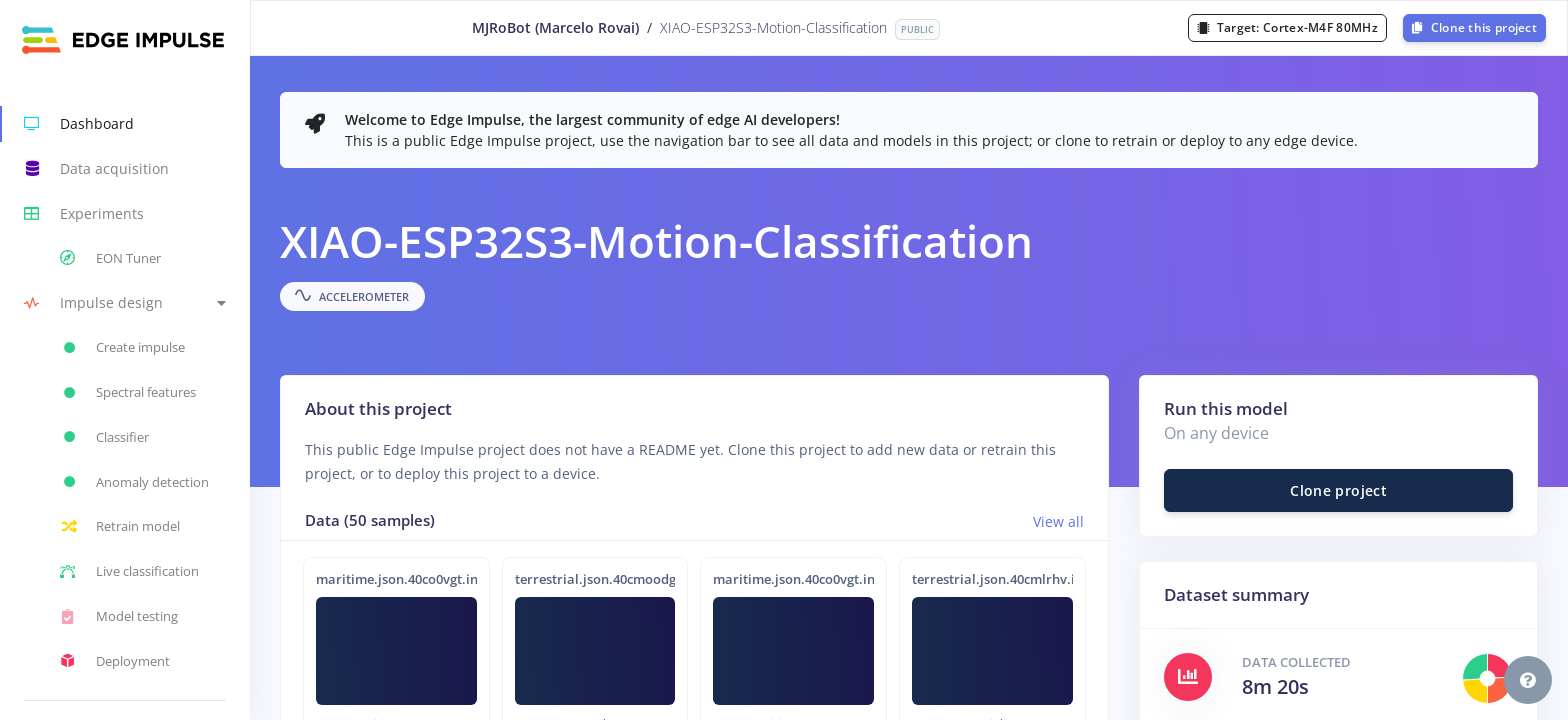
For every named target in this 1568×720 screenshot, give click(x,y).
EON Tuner (110, 258)
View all (1058, 521)
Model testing (119, 617)
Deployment (115, 661)
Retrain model (120, 527)
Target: (1287, 27)
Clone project (1338, 490)
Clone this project (1474, 27)
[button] (125, 303)
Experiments (84, 214)
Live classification (129, 572)
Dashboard (79, 124)
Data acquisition (96, 169)
